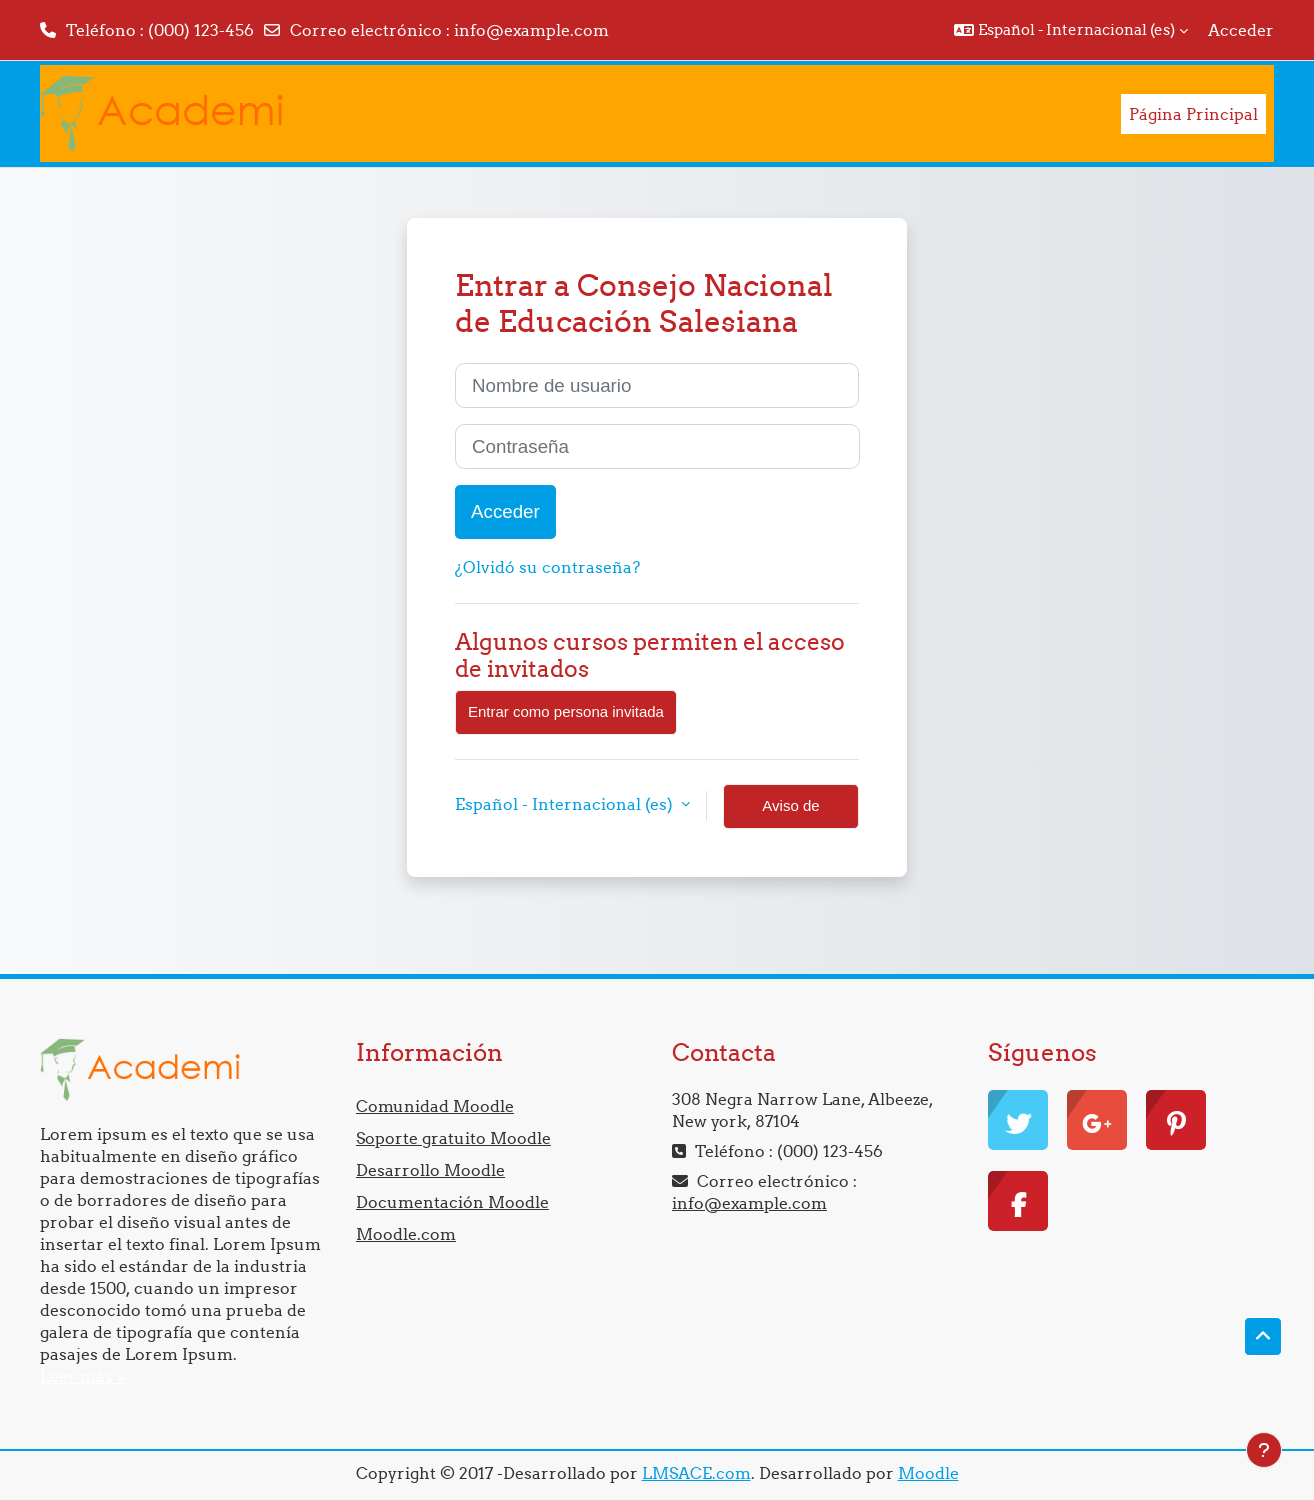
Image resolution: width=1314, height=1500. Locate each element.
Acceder (1241, 30)
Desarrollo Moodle (430, 1170)
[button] (1071, 30)
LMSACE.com (696, 1473)
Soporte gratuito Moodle (453, 1138)
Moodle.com (406, 1234)
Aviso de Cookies (790, 813)
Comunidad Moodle (435, 1106)
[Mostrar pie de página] (1264, 1450)
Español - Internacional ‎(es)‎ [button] (566, 804)
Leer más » (82, 1376)
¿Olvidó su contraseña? (547, 567)
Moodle (928, 1473)
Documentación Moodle (452, 1202)
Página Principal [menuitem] (1193, 114)
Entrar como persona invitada (566, 711)
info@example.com (531, 30)
